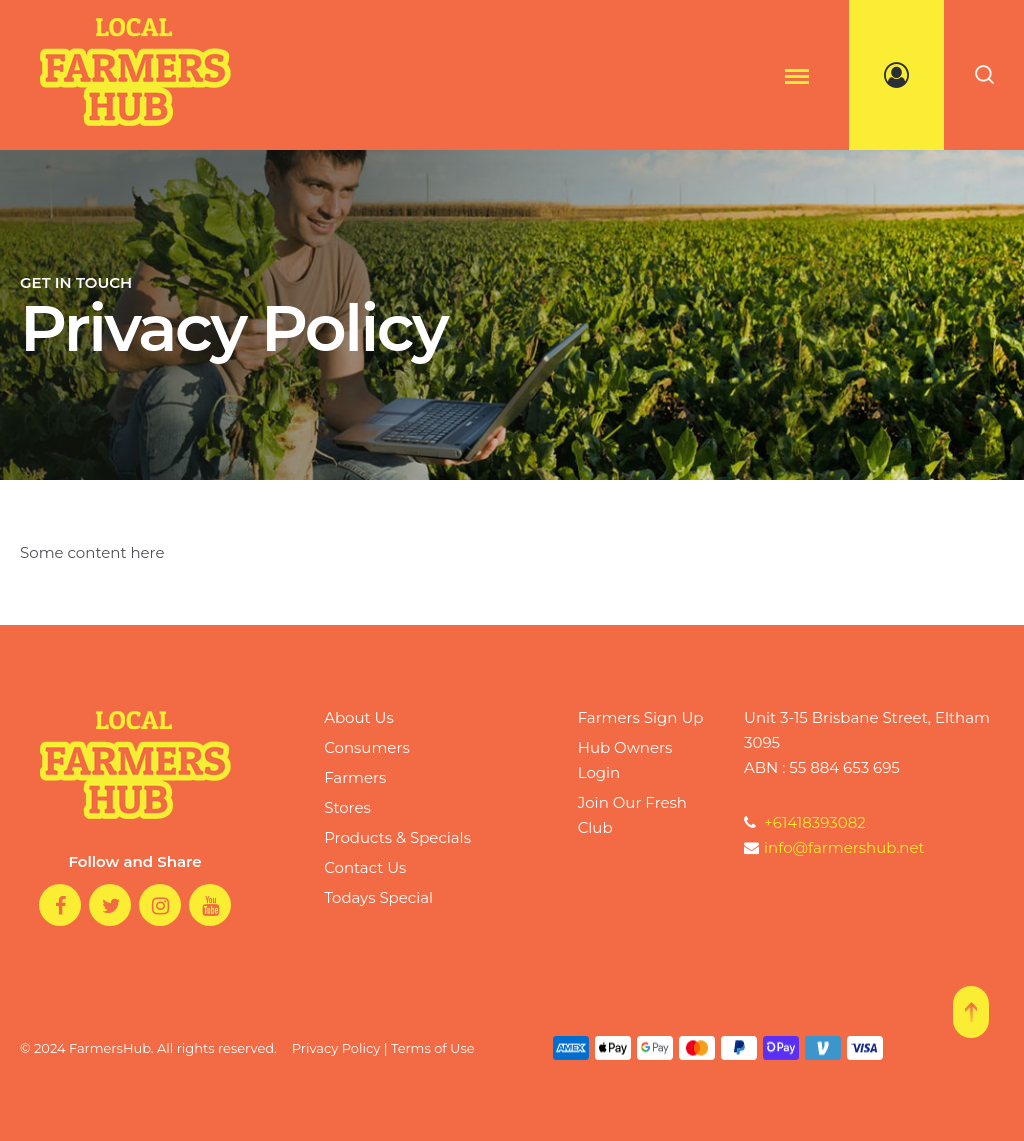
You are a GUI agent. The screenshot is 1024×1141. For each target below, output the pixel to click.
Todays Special (378, 897)
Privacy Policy (336, 1048)
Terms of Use (433, 1048)
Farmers (355, 777)
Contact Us (365, 867)
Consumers (367, 747)
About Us (359, 717)
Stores (347, 807)
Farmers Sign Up (641, 717)
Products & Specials (397, 837)
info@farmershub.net (834, 847)
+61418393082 (805, 822)
